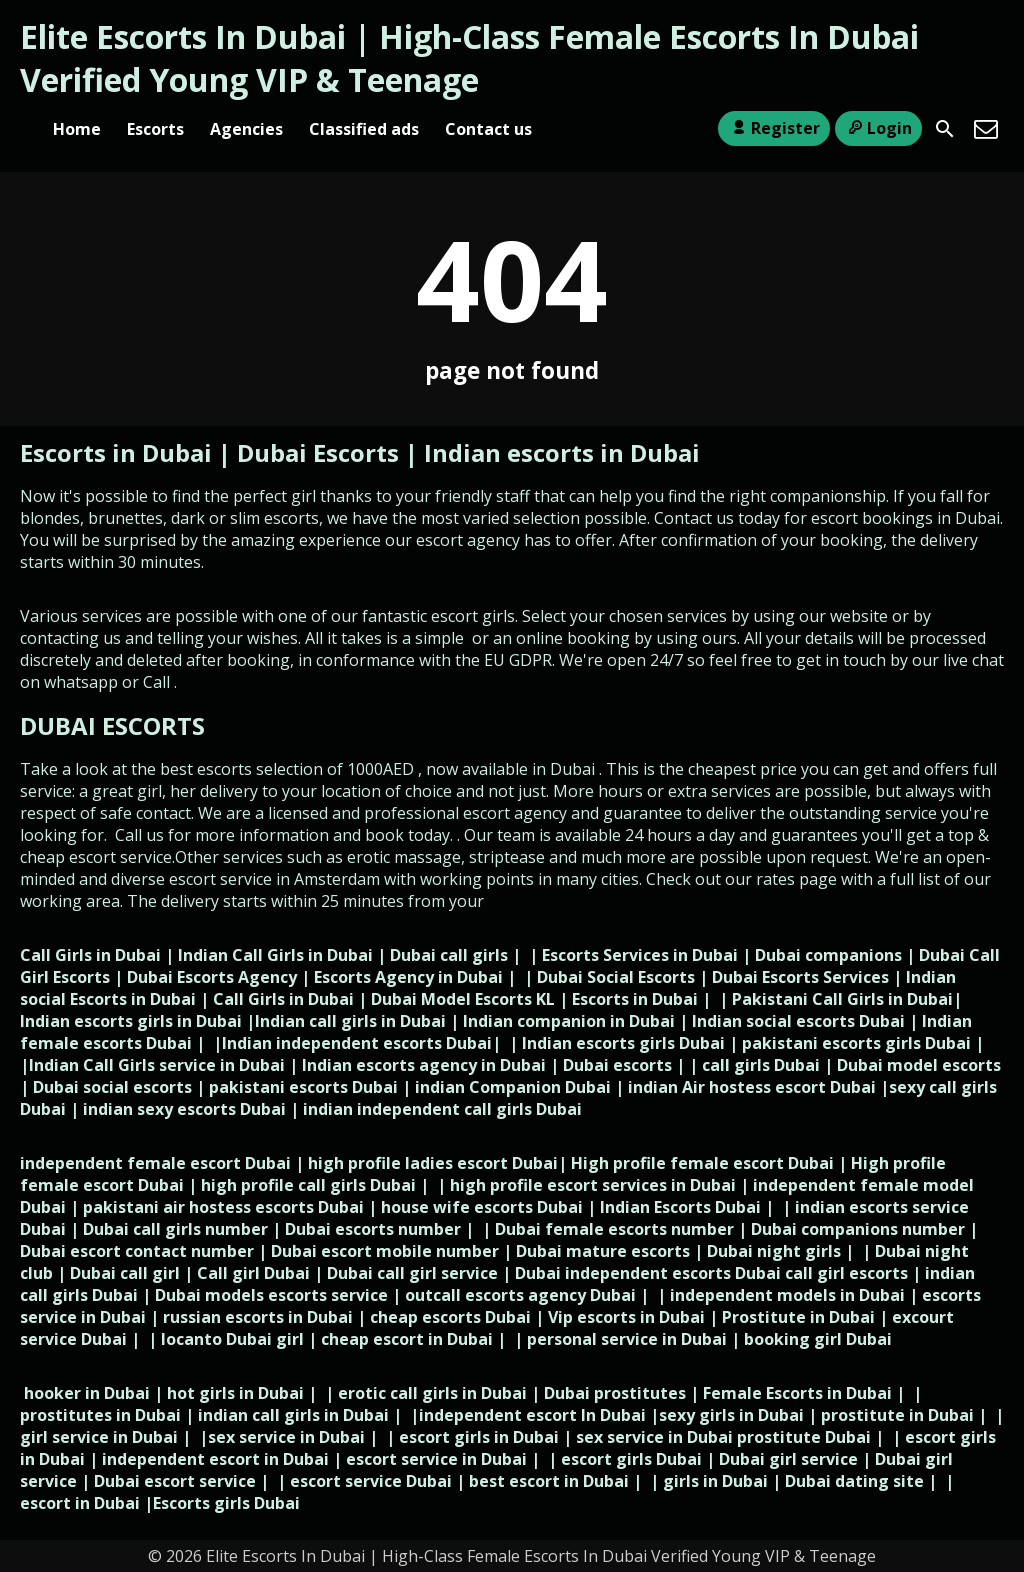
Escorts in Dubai (119, 452)
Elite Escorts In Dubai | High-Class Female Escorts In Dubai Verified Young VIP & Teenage (469, 58)
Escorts (155, 129)
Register (773, 128)
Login (878, 128)
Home (77, 129)
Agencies (246, 129)
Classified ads (364, 129)
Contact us (488, 129)
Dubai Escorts (318, 452)
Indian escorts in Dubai (562, 452)
